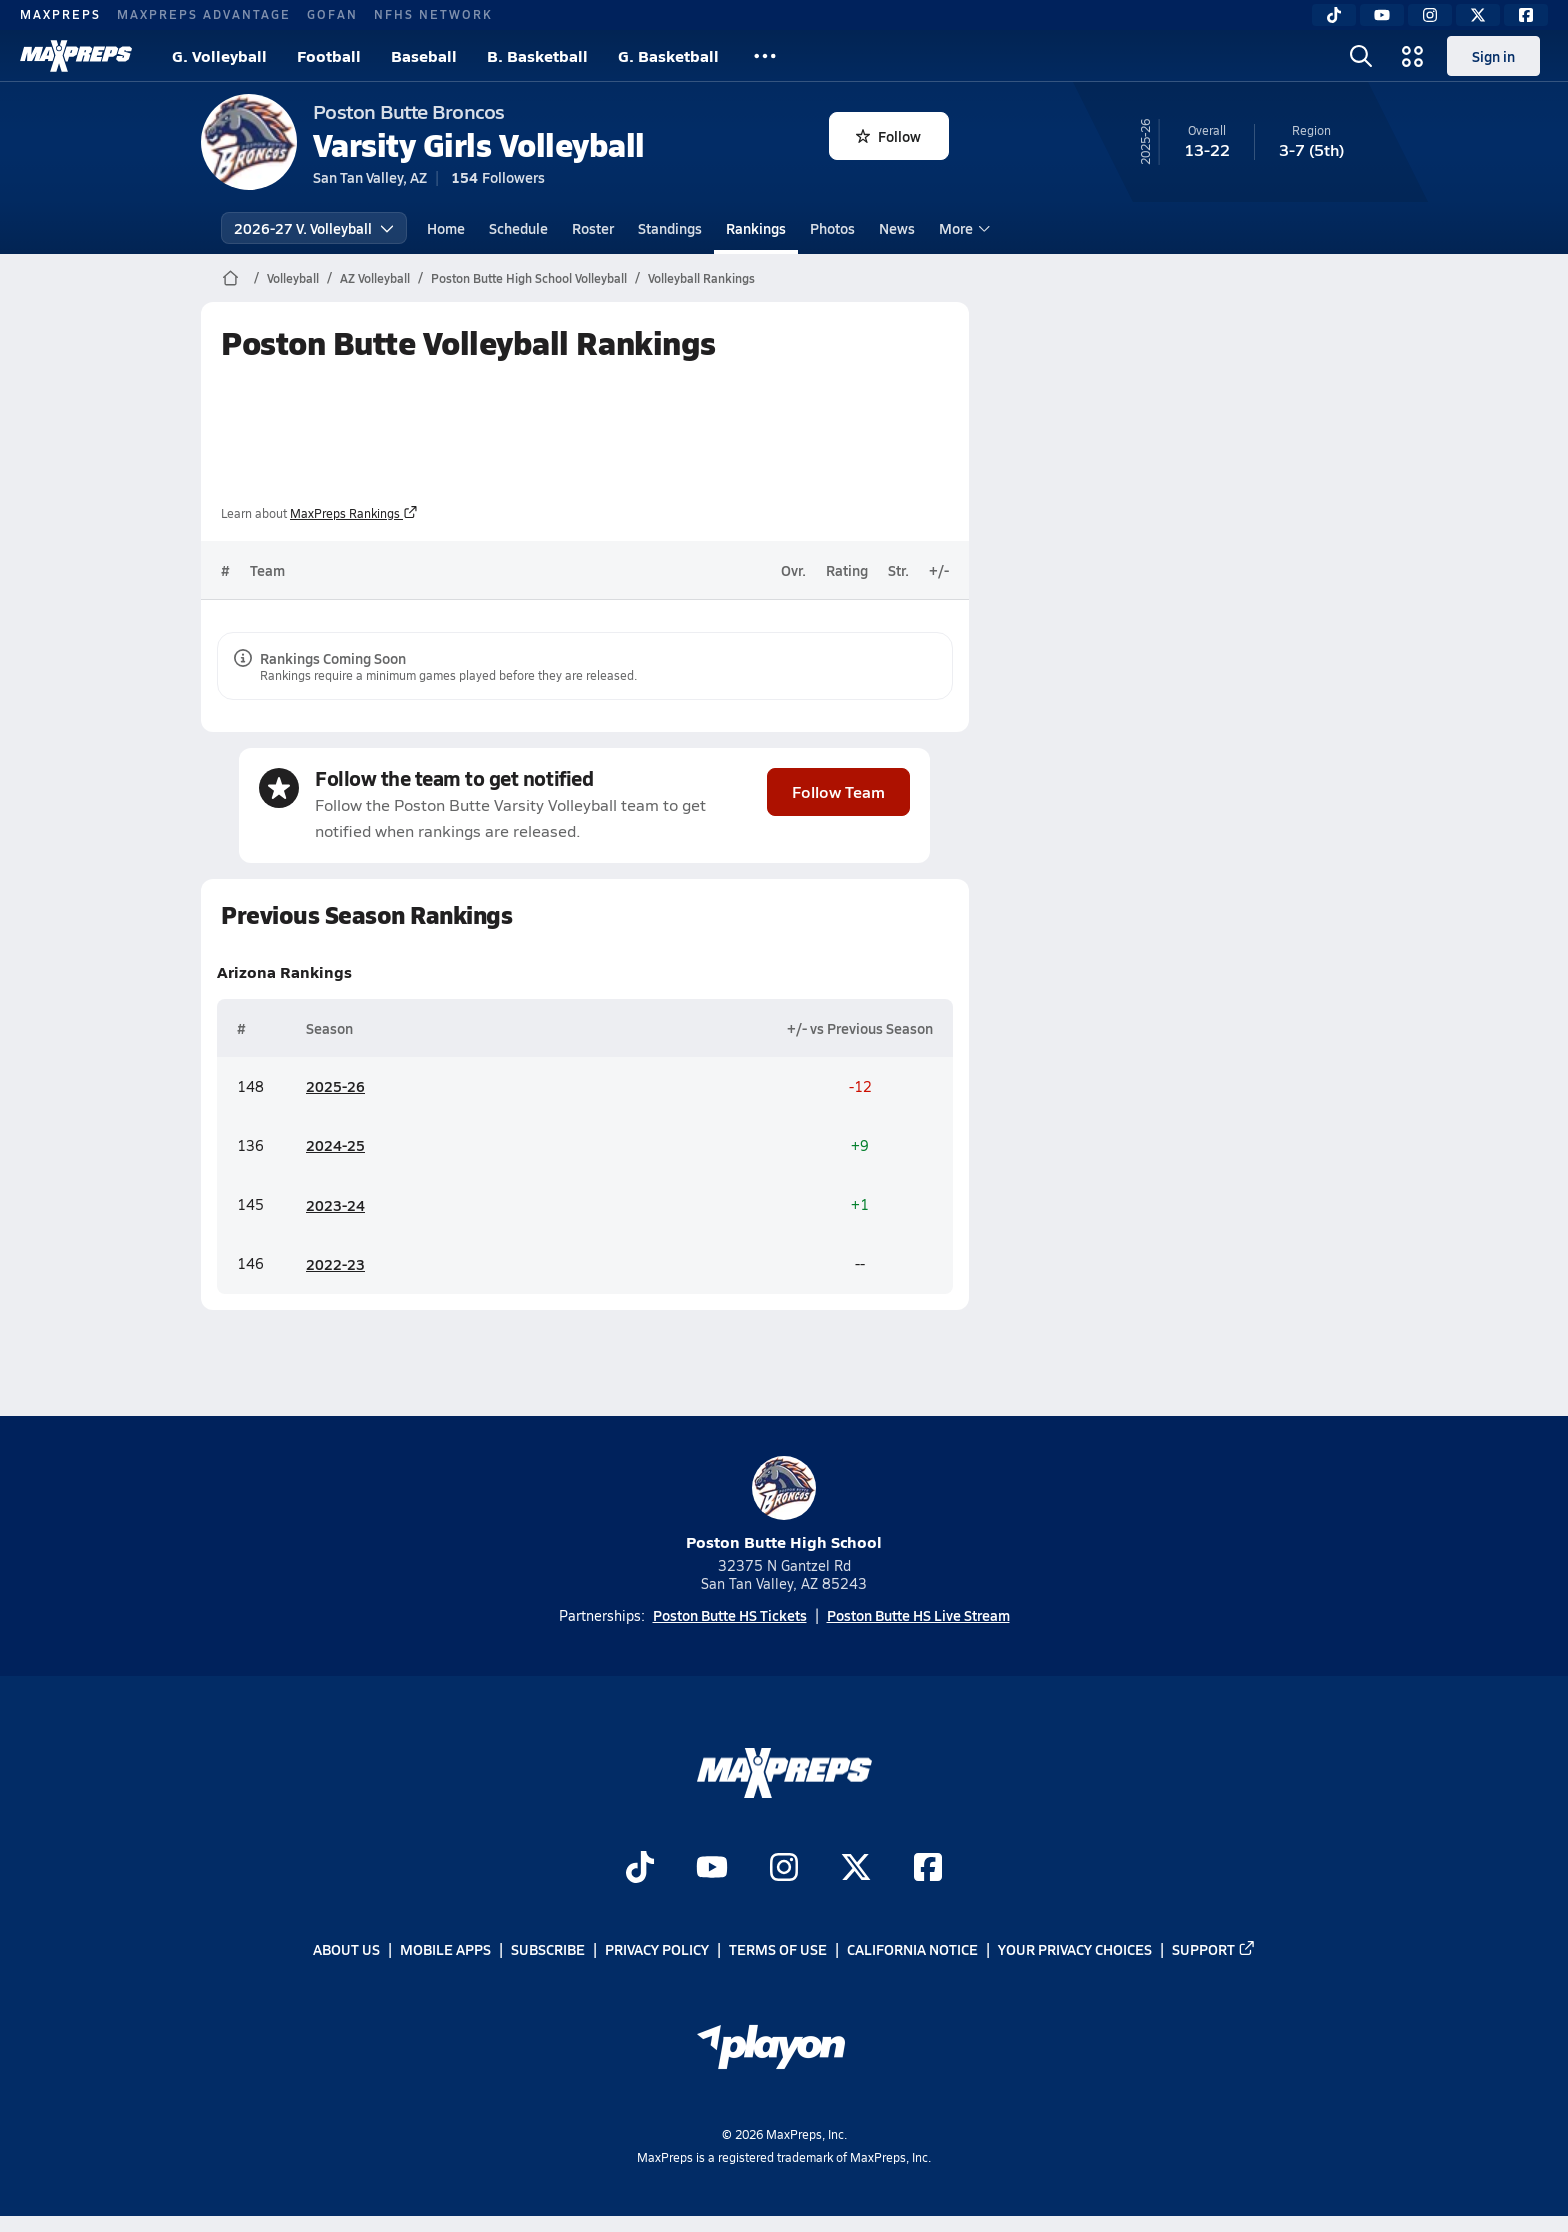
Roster (593, 228)
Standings (670, 228)
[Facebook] (1526, 15)
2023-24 (335, 1205)
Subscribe (548, 1949)
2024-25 (335, 1146)
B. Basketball (537, 55)
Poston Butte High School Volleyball (529, 278)
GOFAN (332, 14)
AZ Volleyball (375, 278)
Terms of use (778, 1949)
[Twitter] (1478, 15)
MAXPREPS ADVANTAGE (204, 14)
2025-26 (335, 1087)
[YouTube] (1382, 15)
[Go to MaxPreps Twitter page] (856, 1869)
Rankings (756, 228)
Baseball (424, 55)
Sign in (1493, 56)
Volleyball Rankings (701, 278)
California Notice (912, 1949)
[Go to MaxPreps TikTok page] (640, 1869)
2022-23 (335, 1264)
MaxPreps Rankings (354, 513)
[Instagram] (1430, 15)
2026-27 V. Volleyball (314, 228)
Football (329, 55)
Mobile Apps (445, 1949)
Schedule (518, 228)
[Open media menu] (1413, 56)
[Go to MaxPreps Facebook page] (928, 1869)
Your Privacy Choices (1075, 1949)
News (897, 228)
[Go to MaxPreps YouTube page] (712, 1869)
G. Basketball (668, 55)
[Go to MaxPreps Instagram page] (784, 1869)
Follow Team (838, 791)
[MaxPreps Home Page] (230, 278)
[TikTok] (1334, 15)
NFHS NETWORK (433, 14)
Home (446, 228)
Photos (832, 228)
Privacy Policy (657, 1949)
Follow (888, 136)
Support (1214, 1949)
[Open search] (1361, 56)
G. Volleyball (219, 55)
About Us (346, 1949)
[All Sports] (765, 56)
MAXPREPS (60, 14)
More (962, 228)
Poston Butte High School (784, 1504)
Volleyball (293, 278)
